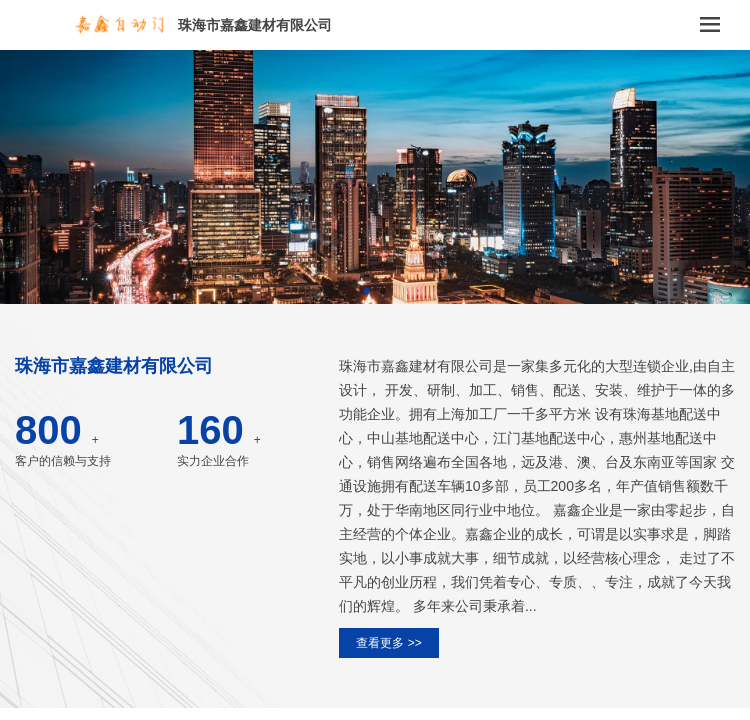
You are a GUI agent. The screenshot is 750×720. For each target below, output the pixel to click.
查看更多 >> (388, 643)
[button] (367, 291)
